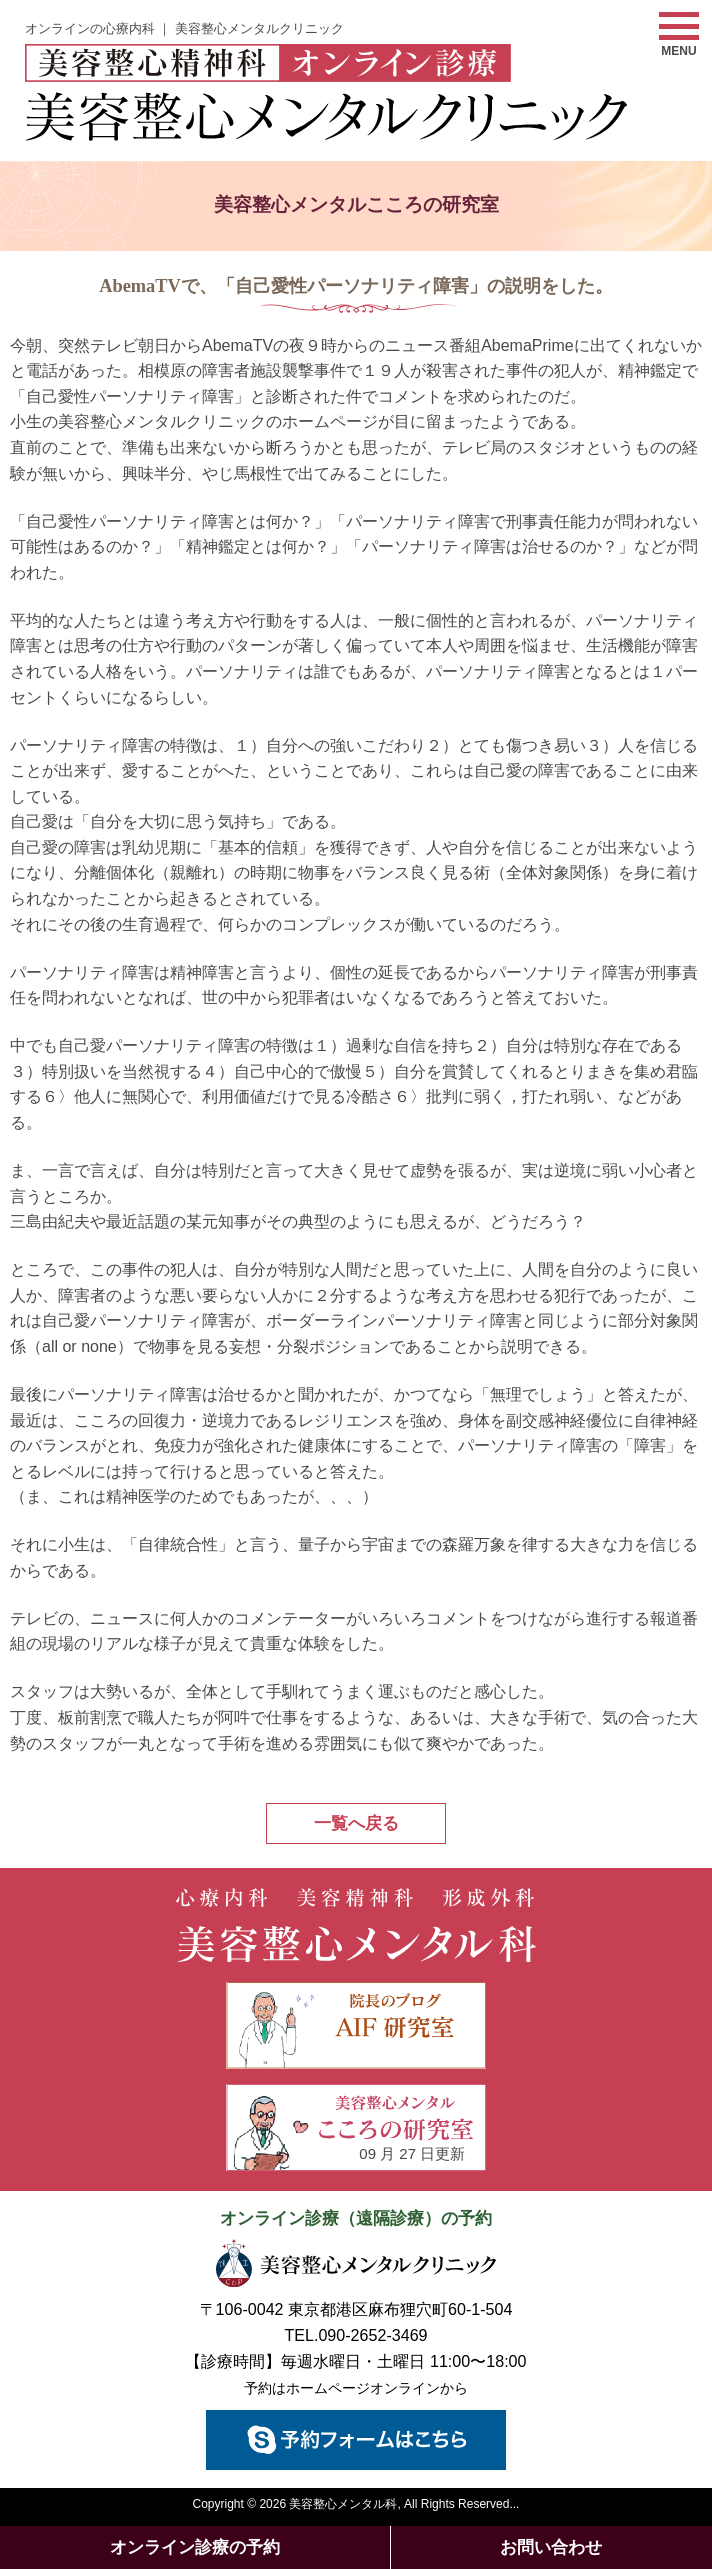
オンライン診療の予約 (195, 2547)
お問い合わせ (551, 2547)
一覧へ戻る (356, 1823)
